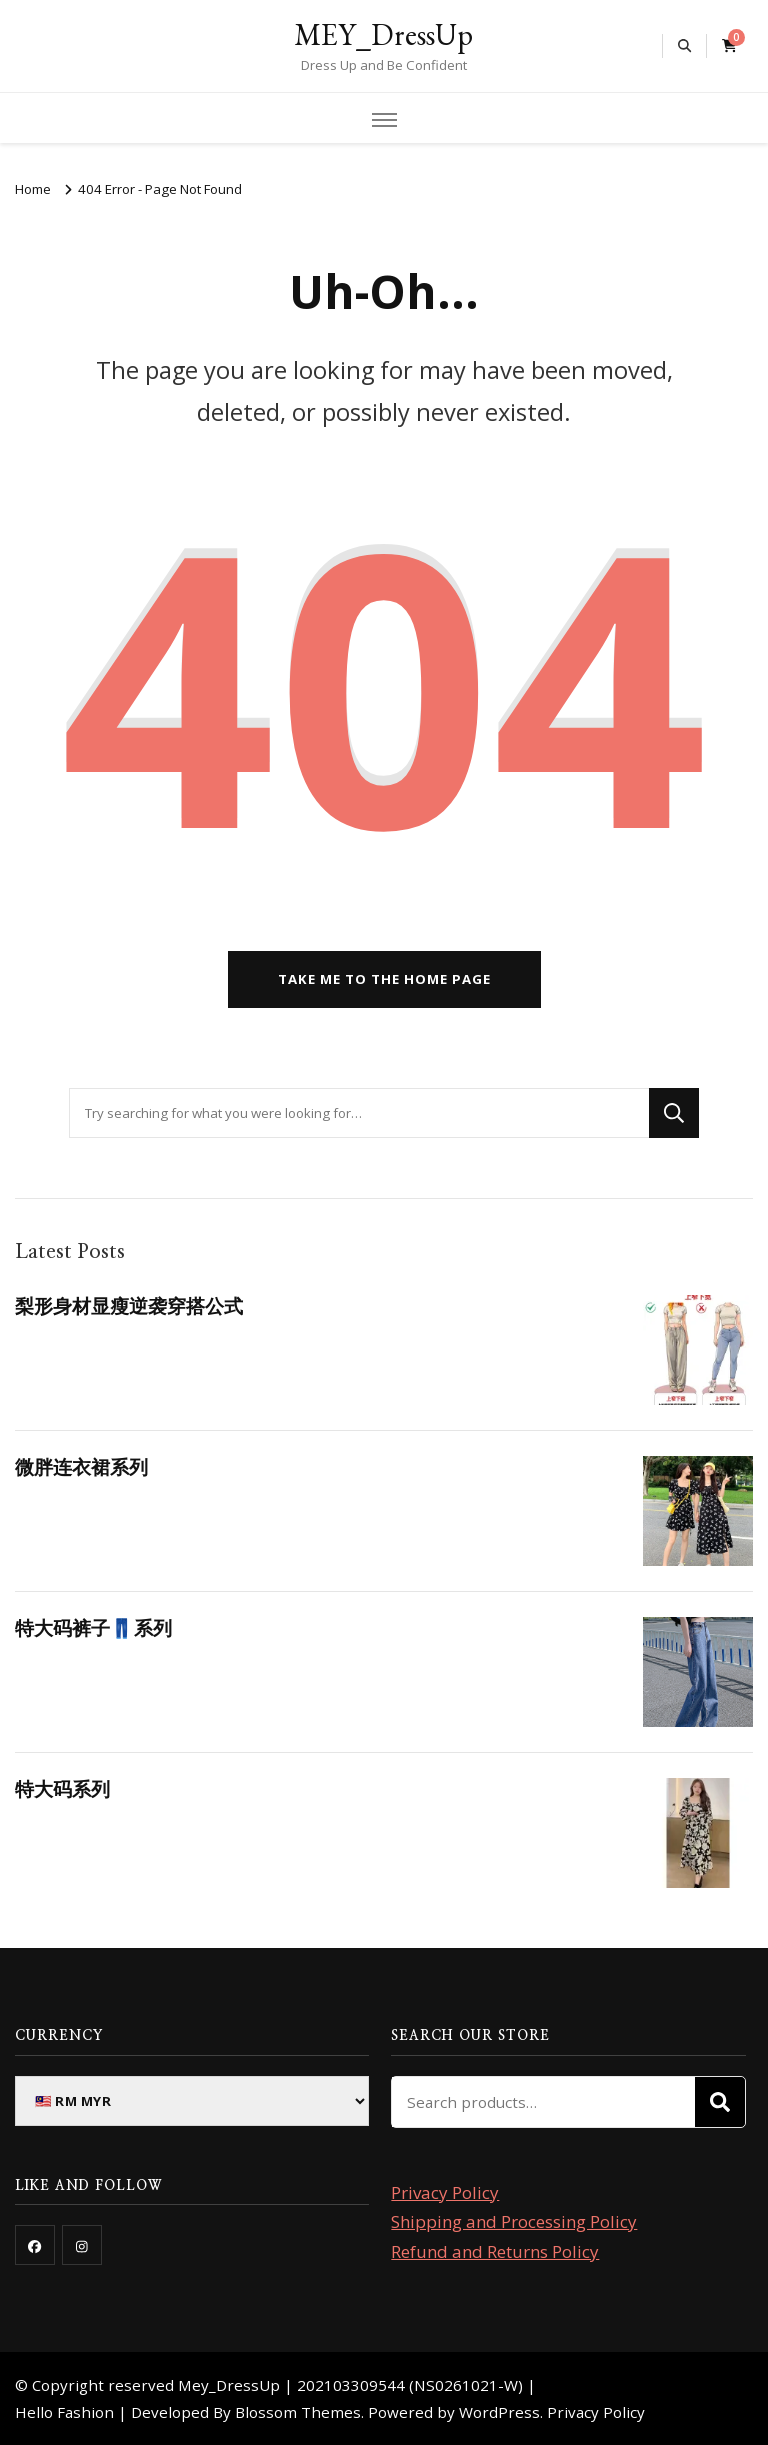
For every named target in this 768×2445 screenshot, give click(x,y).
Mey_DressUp (229, 2385)
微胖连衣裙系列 (81, 1467)
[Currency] (192, 2101)
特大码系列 (62, 1789)
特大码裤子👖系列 (93, 1628)
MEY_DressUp (383, 34)
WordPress (499, 2412)
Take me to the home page (384, 979)
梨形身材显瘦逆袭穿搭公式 (129, 1306)
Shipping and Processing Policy (514, 2221)
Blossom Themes (298, 2412)
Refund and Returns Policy (495, 2251)
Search (720, 2102)
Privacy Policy (445, 2192)
